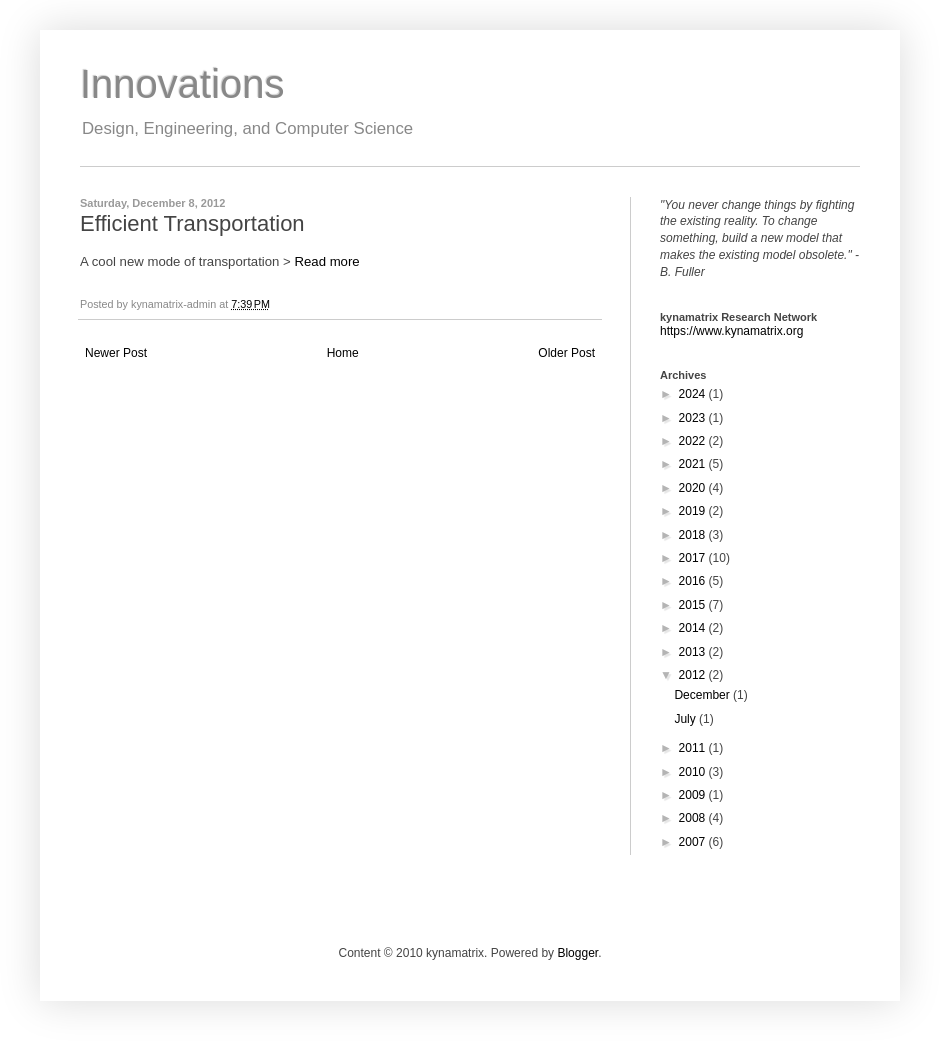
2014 (694, 628)
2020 (694, 488)
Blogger (577, 953)
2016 (694, 581)
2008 (694, 818)
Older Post (566, 353)
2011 (694, 748)
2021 (694, 464)
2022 (694, 441)
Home (343, 353)
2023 (694, 418)
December (703, 695)
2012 (694, 675)
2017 (694, 558)
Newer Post (116, 353)
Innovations (182, 84)
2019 (694, 511)
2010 (694, 772)
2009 (694, 795)
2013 (694, 652)
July (686, 719)
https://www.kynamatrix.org (731, 331)
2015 (694, 605)
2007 (694, 842)
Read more (326, 261)
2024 (694, 394)
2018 (694, 535)
